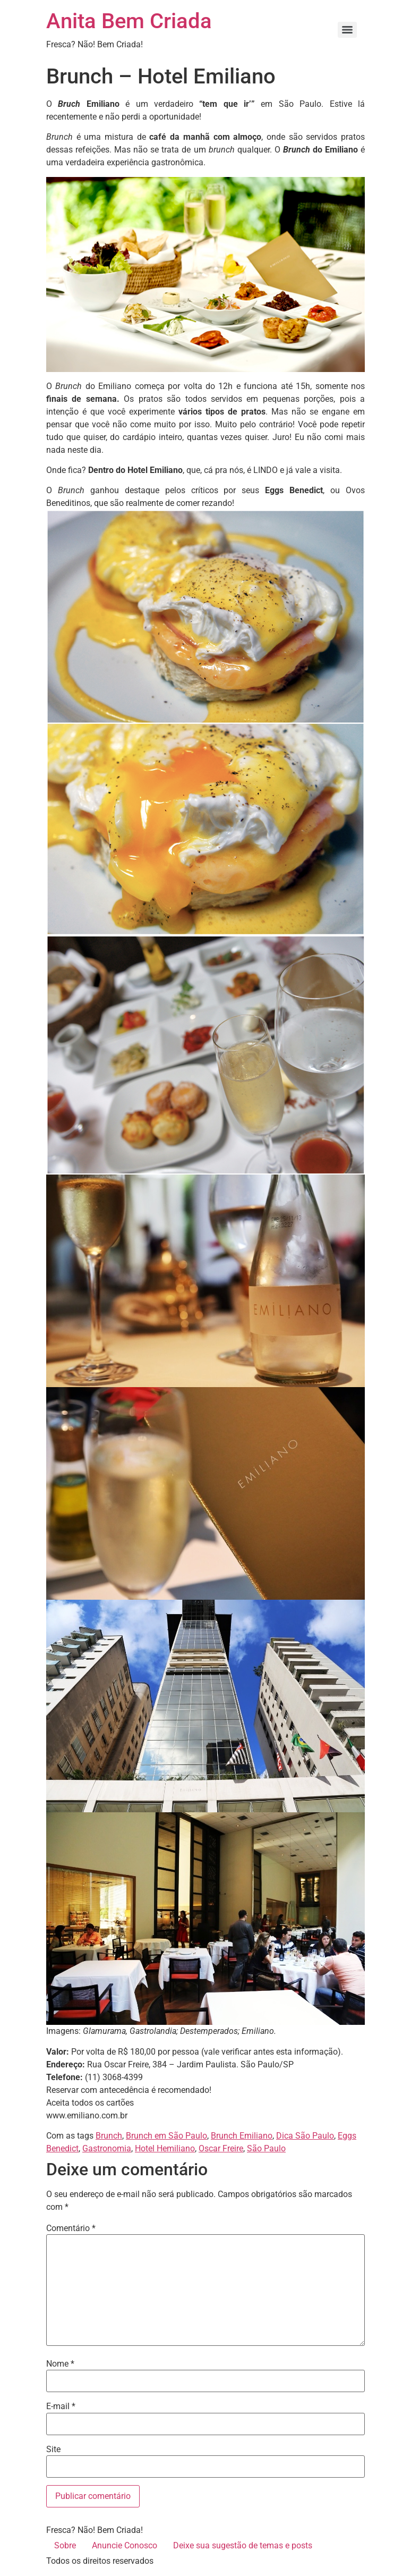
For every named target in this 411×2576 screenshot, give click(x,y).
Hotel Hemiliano (165, 2148)
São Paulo (266, 2148)
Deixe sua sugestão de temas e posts (242, 2545)
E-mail (60, 2406)
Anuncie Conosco (124, 2545)
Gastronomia (106, 2148)
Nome (60, 2364)
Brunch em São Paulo (166, 2136)
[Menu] (347, 30)
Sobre (65, 2545)
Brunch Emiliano (241, 2136)
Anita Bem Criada (129, 21)
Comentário (71, 2228)
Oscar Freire (221, 2148)
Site (53, 2449)
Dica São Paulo (305, 2136)
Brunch (109, 2136)
